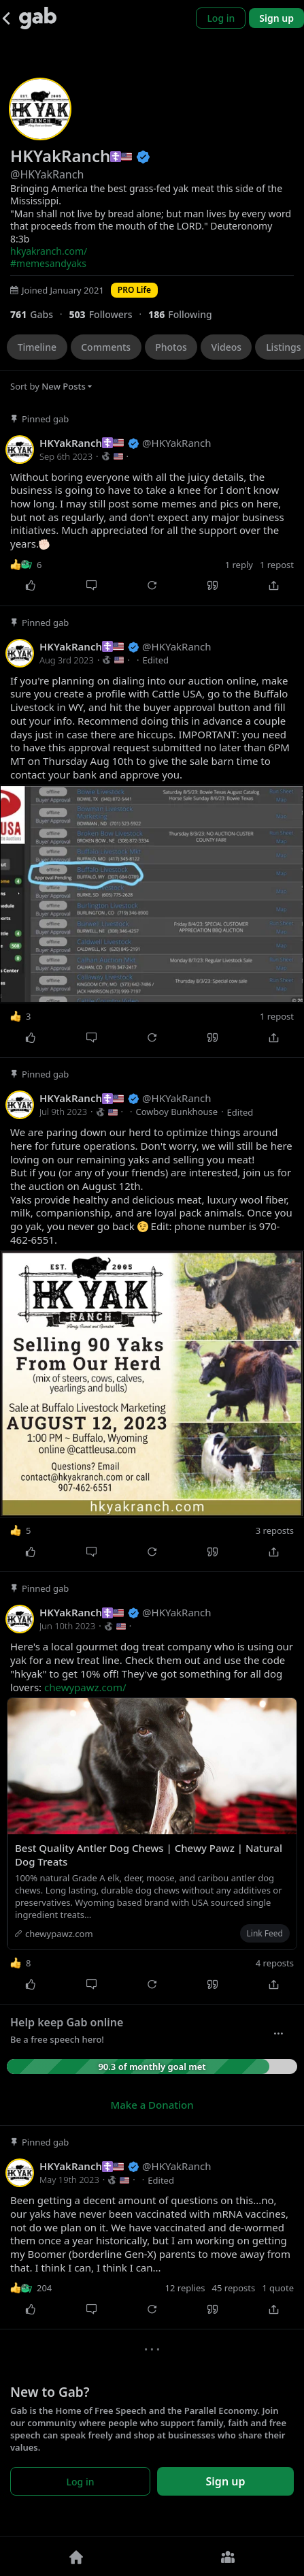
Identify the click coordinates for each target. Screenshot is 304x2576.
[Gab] (37, 18)
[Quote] (212, 586)
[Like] (30, 586)
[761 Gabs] (39, 314)
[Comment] (91, 586)
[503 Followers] (108, 314)
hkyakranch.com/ (48, 251)
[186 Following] (185, 314)
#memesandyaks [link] (48, 263)
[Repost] (152, 586)
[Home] (76, 2556)
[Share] (274, 586)
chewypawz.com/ (85, 1687)
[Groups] (228, 2556)
